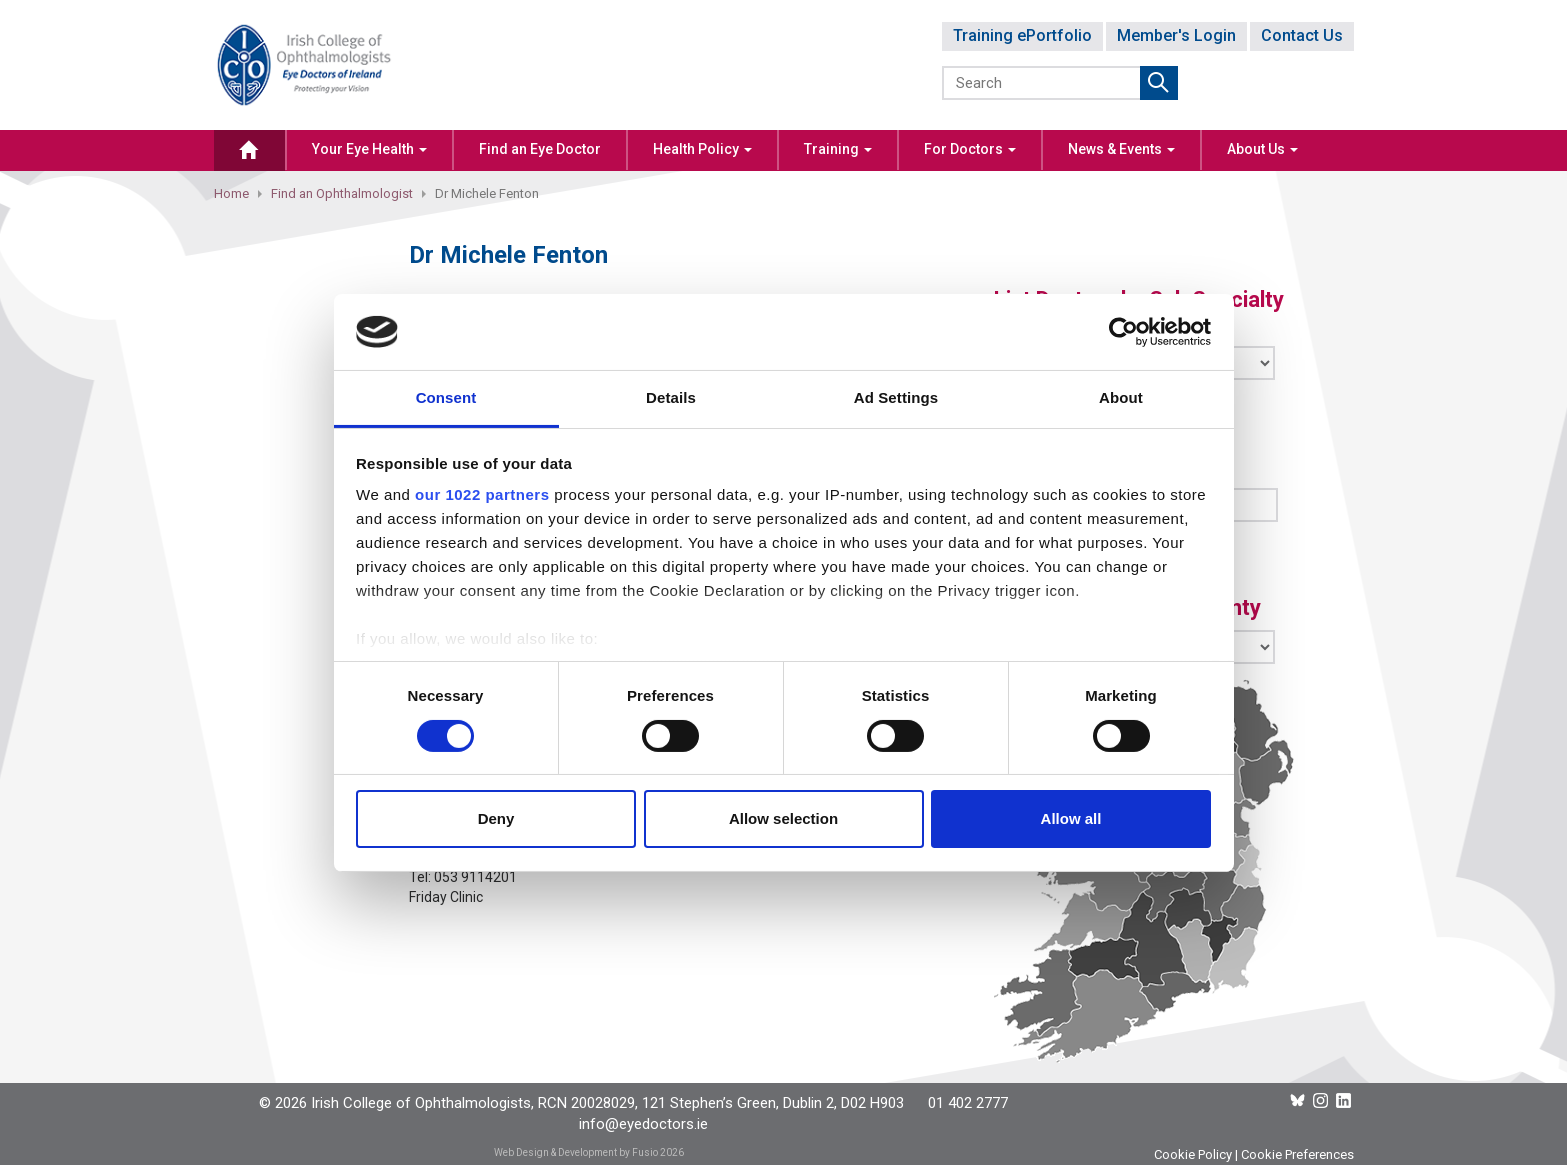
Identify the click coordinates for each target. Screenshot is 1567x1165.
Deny (496, 818)
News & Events (1121, 149)
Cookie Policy (1193, 1154)
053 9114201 (475, 877)
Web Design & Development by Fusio (576, 1152)
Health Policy (702, 149)
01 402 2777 (968, 1103)
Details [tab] (671, 397)
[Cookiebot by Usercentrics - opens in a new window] (1123, 332)
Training (838, 149)
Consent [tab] (446, 397)
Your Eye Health (369, 149)
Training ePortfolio (1022, 35)
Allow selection (783, 818)
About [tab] (1121, 397)
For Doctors (970, 149)
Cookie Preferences (1297, 1154)
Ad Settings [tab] (896, 397)
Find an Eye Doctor (540, 149)
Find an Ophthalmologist (342, 193)
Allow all (1071, 818)
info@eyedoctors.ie (643, 1124)
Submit (1159, 83)
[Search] (1042, 83)
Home (231, 193)
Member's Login (1176, 35)
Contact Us (1302, 35)
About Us (1262, 149)
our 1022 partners (482, 494)
